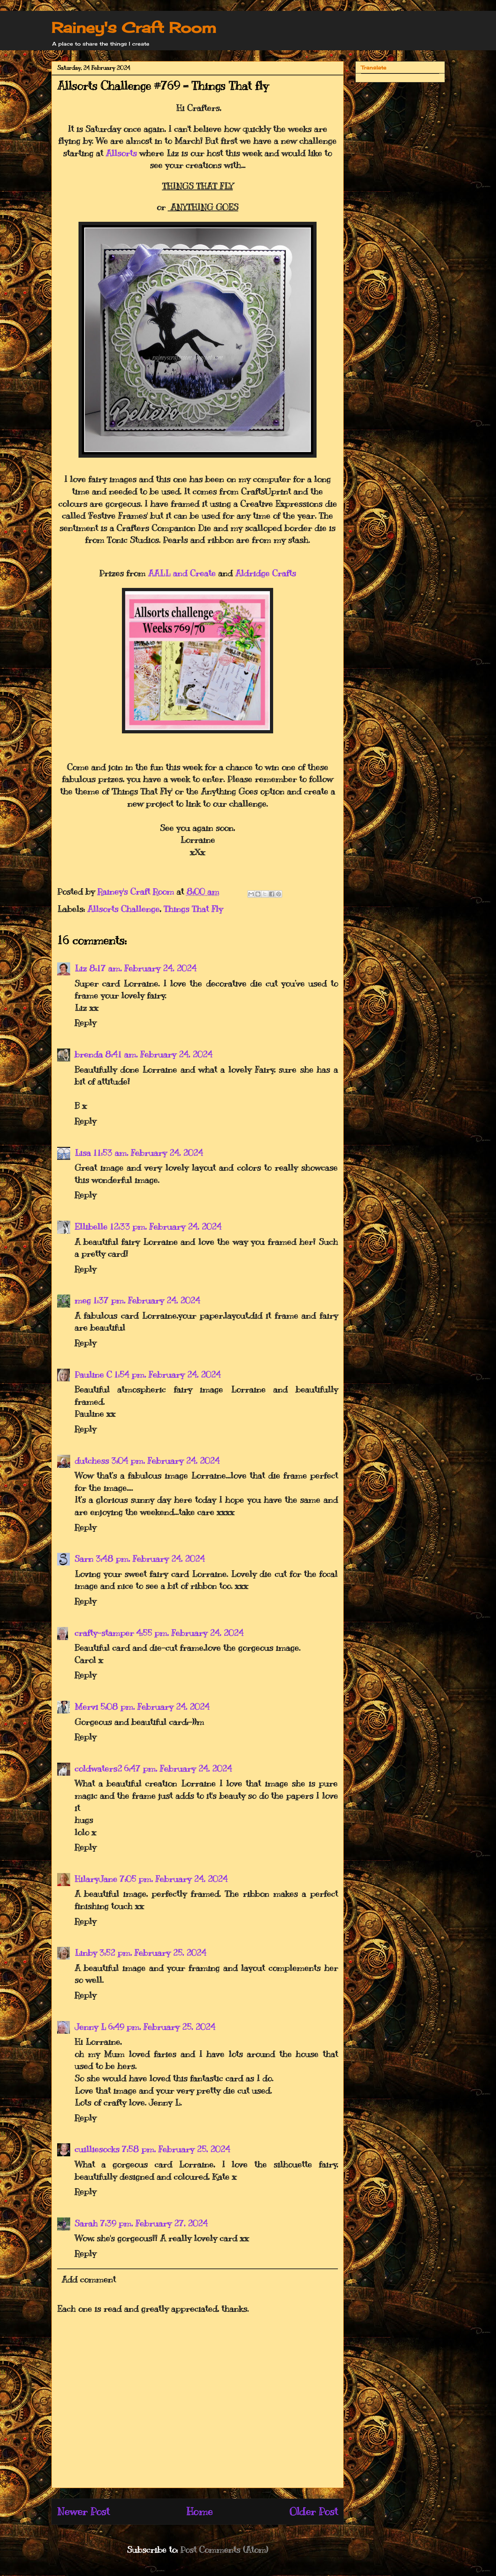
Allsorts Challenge (123, 908)
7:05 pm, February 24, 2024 (173, 1878)
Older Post (313, 2511)
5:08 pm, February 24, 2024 (154, 1706)
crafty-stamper (104, 1632)
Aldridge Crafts (265, 573)
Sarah (86, 2223)
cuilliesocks (97, 2149)
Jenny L (90, 2026)
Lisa (83, 1152)
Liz (81, 968)
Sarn (84, 1558)
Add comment (89, 2279)
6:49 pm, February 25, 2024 (161, 2026)
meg (83, 1300)
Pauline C (93, 1374)
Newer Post (83, 2511)
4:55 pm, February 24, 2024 (189, 1632)
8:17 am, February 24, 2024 (142, 968)
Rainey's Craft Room (133, 28)
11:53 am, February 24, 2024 (148, 1152)
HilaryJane (96, 1878)
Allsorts (121, 153)
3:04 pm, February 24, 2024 (165, 1460)
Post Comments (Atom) (224, 2549)
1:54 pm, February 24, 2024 (167, 1374)
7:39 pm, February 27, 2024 (154, 2223)
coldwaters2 (98, 1768)
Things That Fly (193, 908)
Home (199, 2511)
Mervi (86, 1706)
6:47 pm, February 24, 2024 (178, 1768)
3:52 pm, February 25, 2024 (152, 1952)
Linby (86, 1952)
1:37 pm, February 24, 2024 (146, 1300)
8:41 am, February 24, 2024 (158, 1054)
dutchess (92, 1460)
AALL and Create (182, 573)
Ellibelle (91, 1226)
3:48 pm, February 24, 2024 (150, 1558)
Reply (85, 1022)
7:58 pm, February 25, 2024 (176, 2149)
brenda (89, 1054)
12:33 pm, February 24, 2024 (165, 1226)
